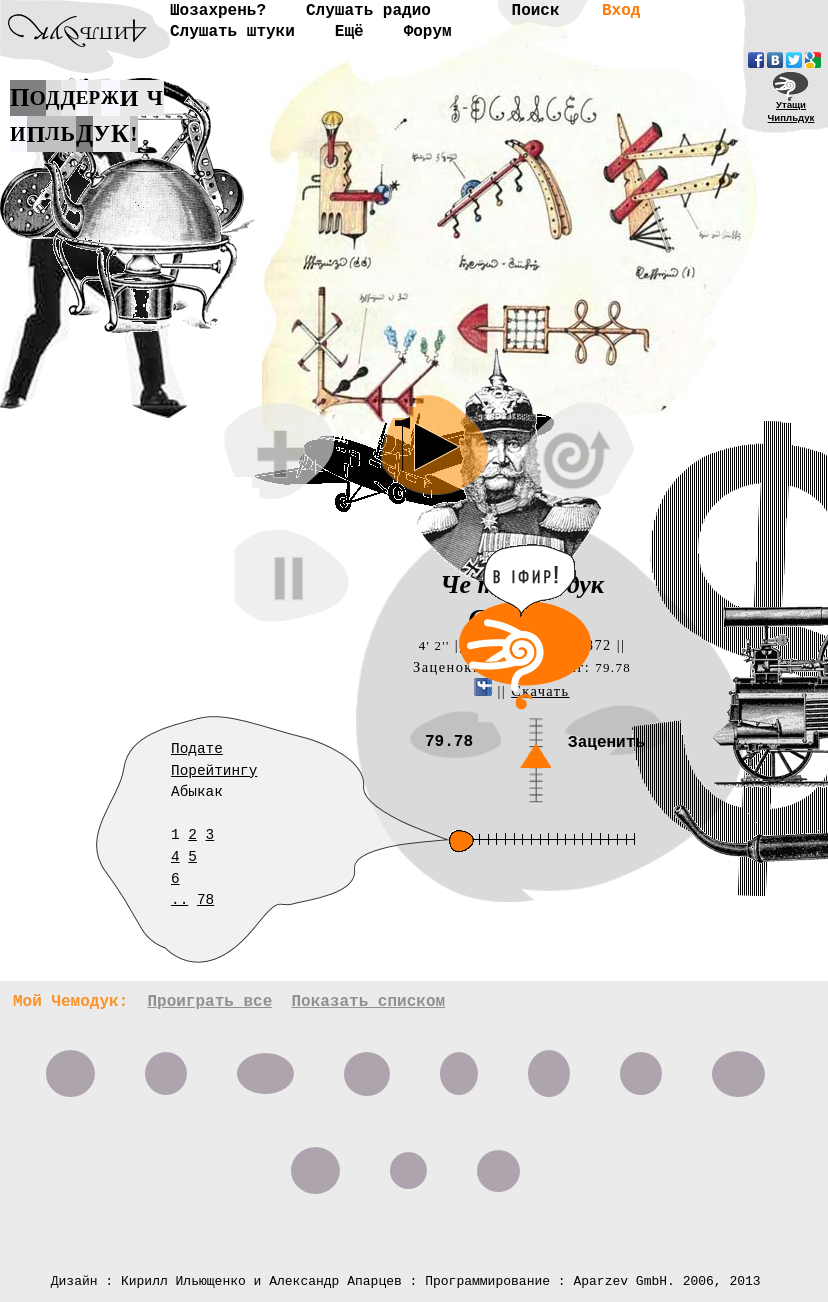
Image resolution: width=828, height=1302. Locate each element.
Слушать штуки (232, 32)
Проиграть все (209, 1002)
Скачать (540, 691)
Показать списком (368, 1002)
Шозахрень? (218, 11)
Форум (428, 32)
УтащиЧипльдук (791, 111)
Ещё (349, 32)
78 (205, 900)
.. (179, 900)
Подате (197, 749)
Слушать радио (368, 11)
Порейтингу (214, 771)
